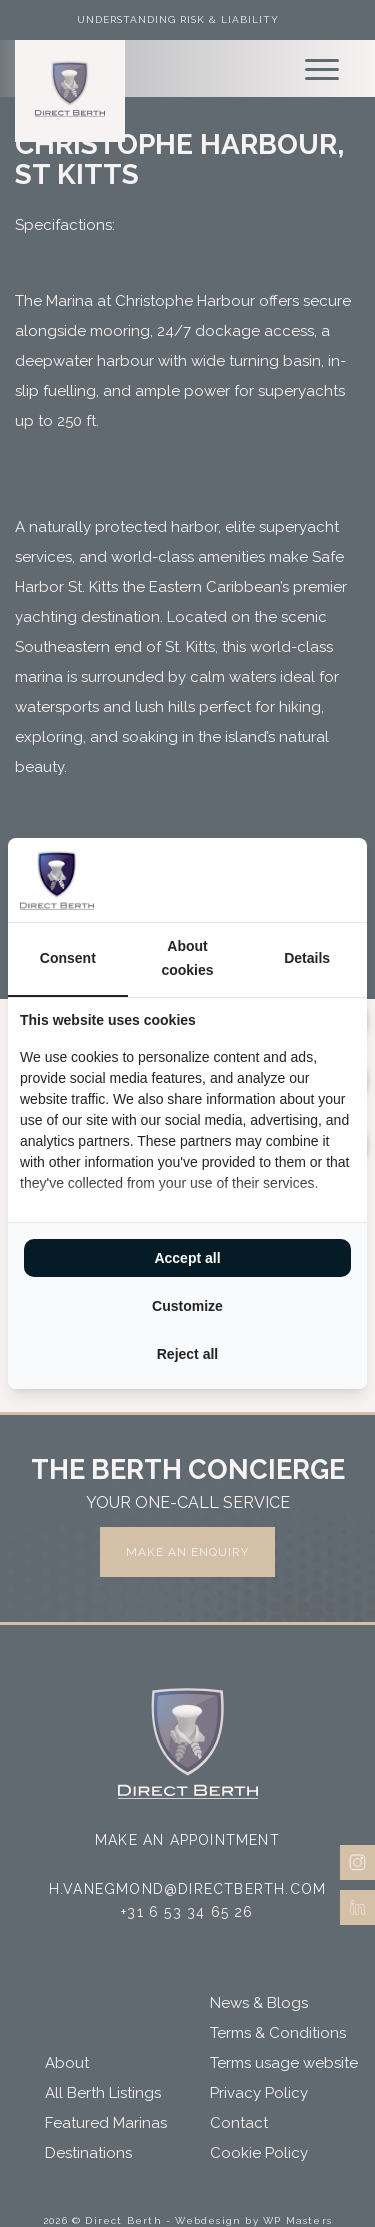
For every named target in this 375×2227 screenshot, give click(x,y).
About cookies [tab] (187, 958)
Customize (187, 1306)
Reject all (187, 1354)
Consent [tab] (68, 958)
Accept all (187, 1258)
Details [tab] (307, 958)
